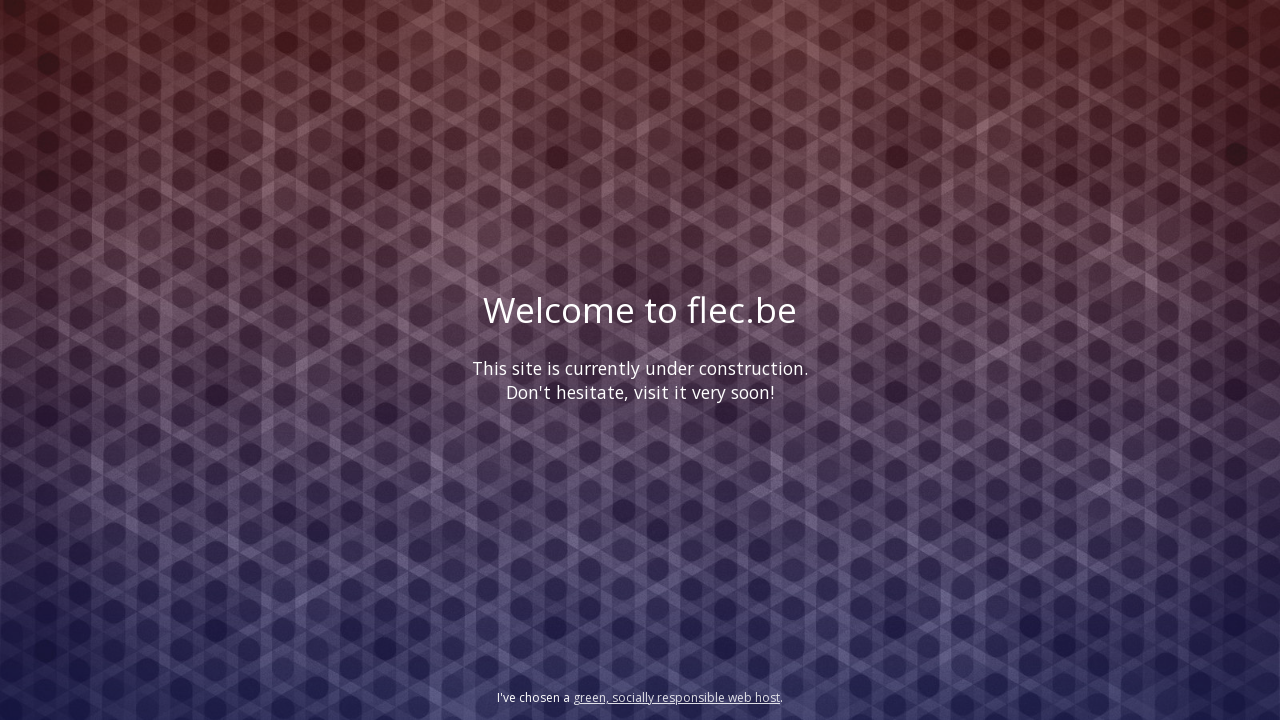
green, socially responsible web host (676, 697)
